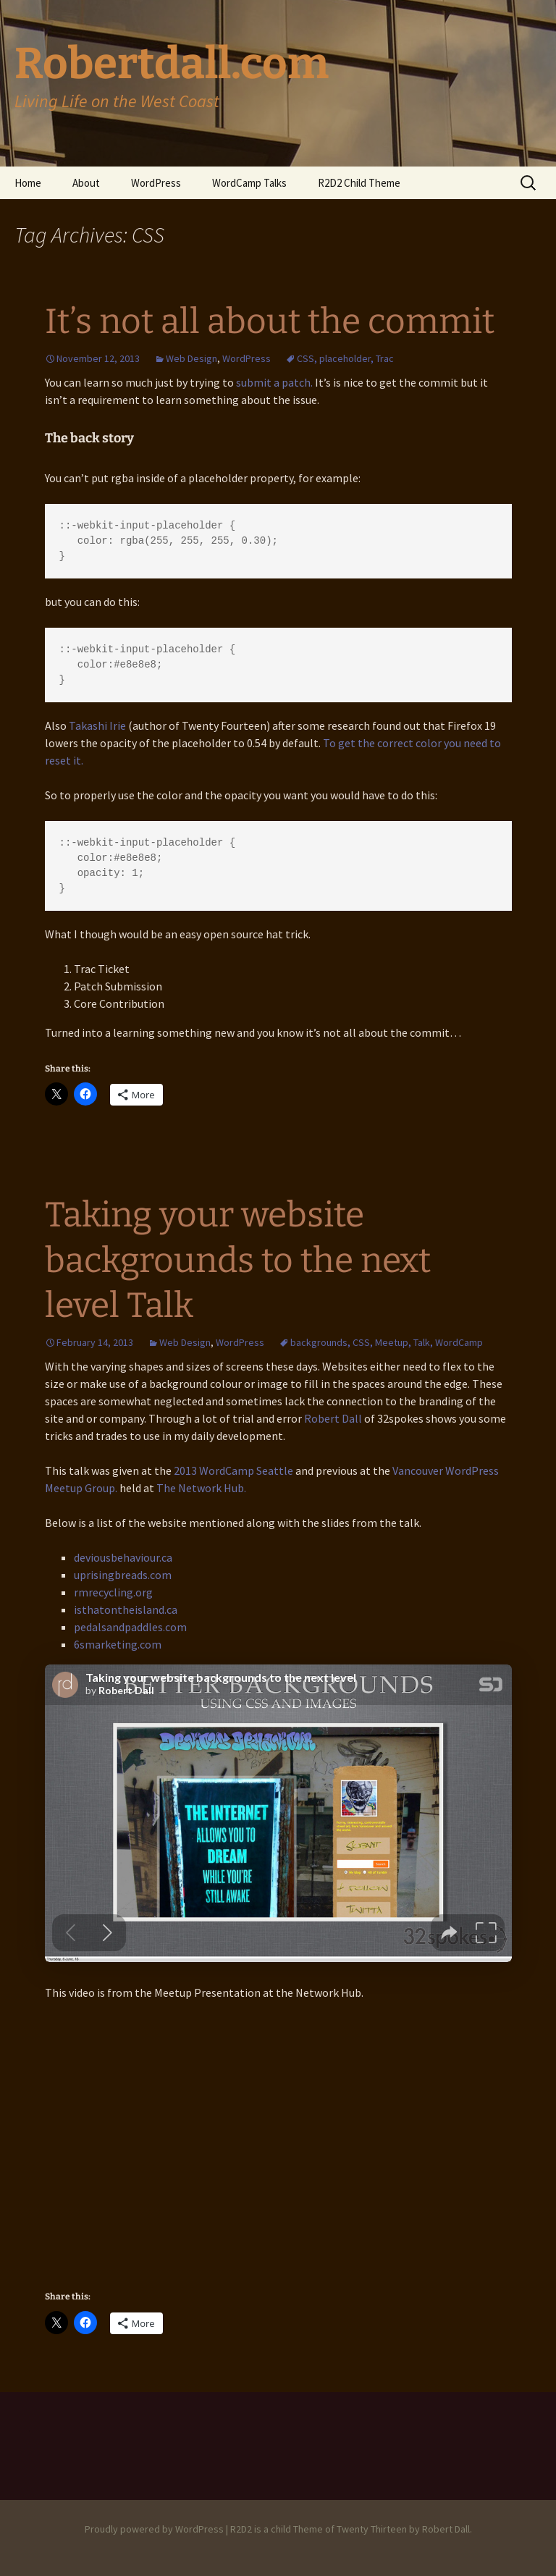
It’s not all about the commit (269, 321)
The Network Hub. (201, 1488)
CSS (305, 358)
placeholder (345, 358)
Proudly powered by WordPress (154, 2528)
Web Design (191, 358)
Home (27, 183)
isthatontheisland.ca (125, 1609)
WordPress (156, 183)
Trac (385, 358)
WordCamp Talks (249, 183)
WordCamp (459, 1342)
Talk (421, 1342)
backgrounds (319, 1342)
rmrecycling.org (113, 1592)
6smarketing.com (117, 1644)
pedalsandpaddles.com (130, 1627)
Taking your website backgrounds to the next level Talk (238, 1260)
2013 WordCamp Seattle (233, 1470)
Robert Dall (333, 1418)
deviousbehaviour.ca (123, 1557)
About (86, 183)
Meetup (391, 1342)
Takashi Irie (97, 725)
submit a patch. (274, 382)
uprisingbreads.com (123, 1574)
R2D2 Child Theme (359, 183)
